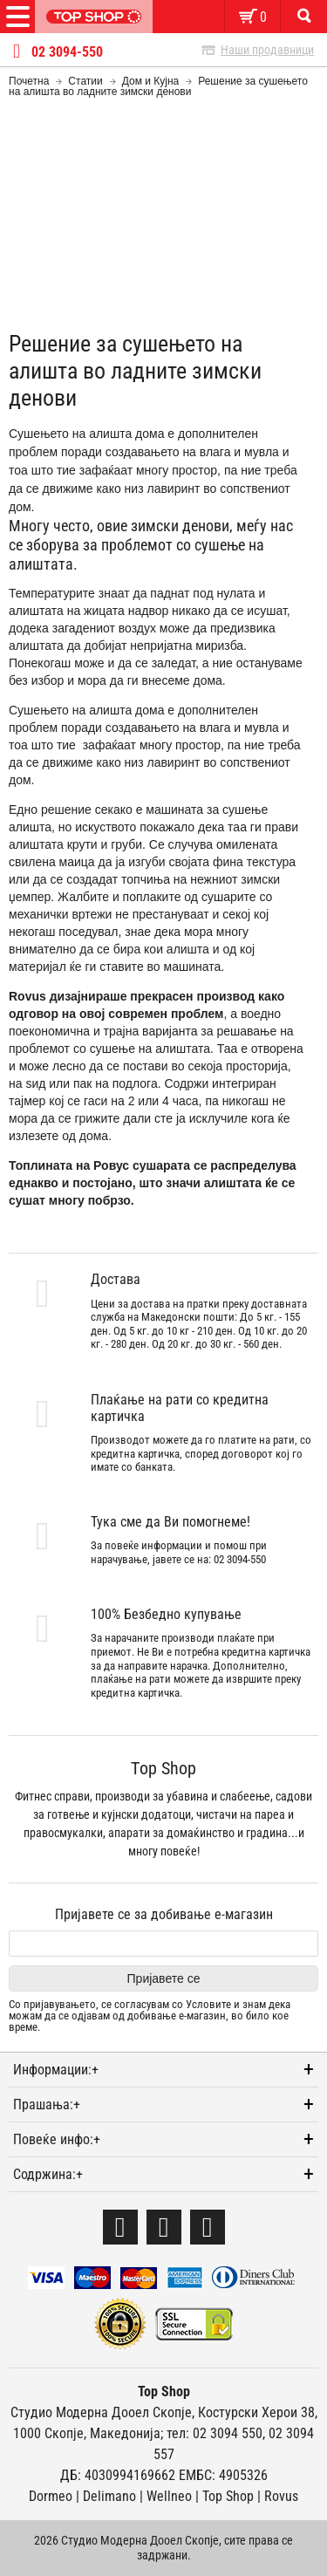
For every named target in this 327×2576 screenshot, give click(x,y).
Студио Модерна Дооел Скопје (101, 2412)
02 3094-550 (67, 52)
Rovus (281, 2496)
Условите (208, 2004)
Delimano (109, 2496)
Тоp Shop (228, 2496)
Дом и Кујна (151, 81)
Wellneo (169, 2496)
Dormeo (50, 2496)
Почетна (29, 81)
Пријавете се (164, 1978)
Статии (85, 81)
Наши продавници (267, 50)
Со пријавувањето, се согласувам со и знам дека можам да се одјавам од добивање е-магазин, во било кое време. (149, 2016)
